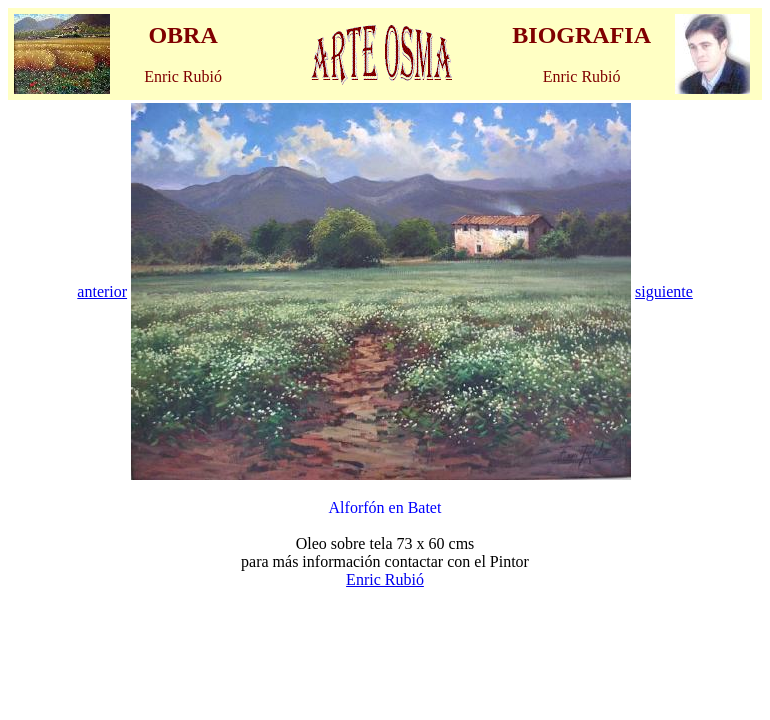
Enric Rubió (385, 579)
